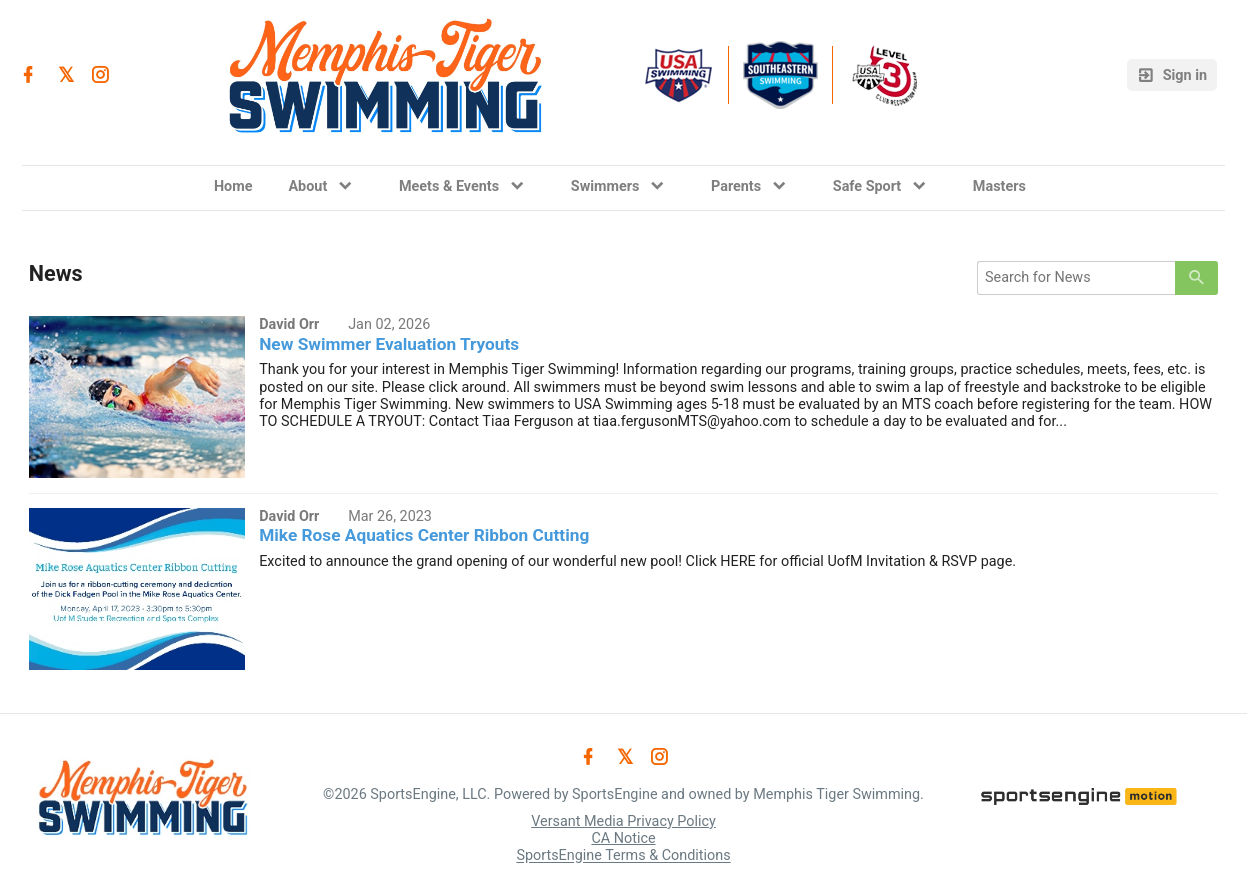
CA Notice (623, 838)
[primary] (1196, 278)
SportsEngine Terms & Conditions (623, 856)
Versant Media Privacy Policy (623, 821)
